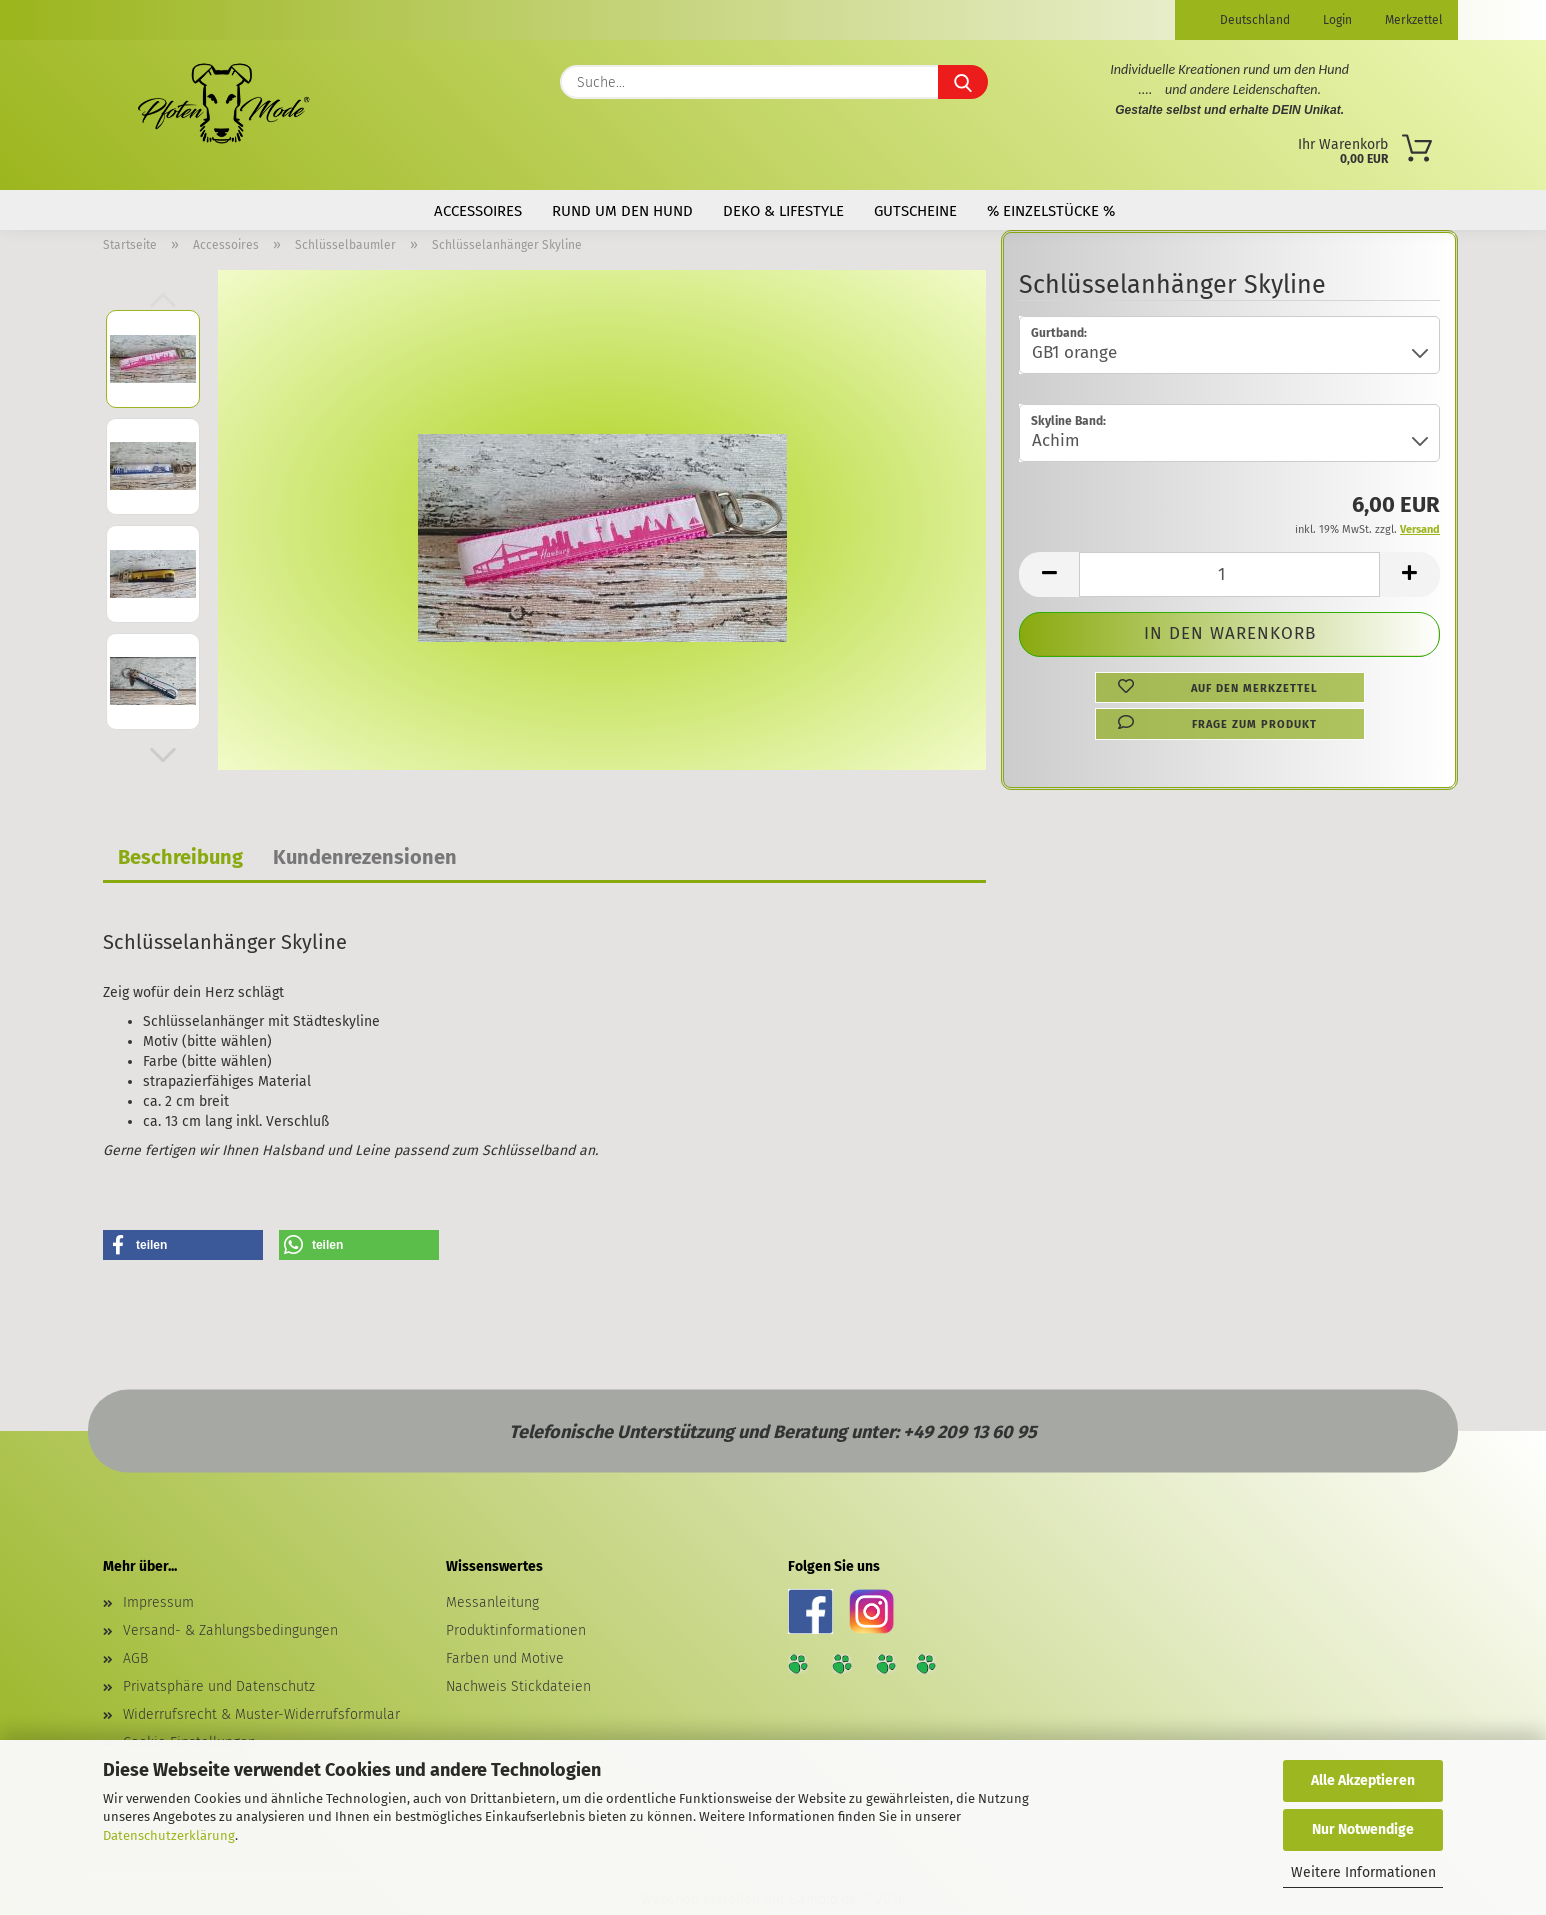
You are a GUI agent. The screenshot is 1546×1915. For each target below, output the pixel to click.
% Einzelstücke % (1051, 211)
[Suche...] (963, 82)
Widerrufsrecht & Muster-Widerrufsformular (261, 1714)
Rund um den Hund (622, 211)
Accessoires (478, 211)
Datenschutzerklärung (169, 1835)
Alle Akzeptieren (1363, 1780)
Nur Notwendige (1363, 1829)
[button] (163, 755)
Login (1336, 20)
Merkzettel (1412, 20)
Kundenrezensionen (365, 857)
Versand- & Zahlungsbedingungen (230, 1630)
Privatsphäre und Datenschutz (219, 1686)
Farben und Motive (505, 1658)
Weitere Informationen (1363, 1872)
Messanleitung (492, 1602)
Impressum (158, 1602)
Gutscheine (915, 211)
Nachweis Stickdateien (518, 1686)
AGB (135, 1658)
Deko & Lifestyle (783, 211)
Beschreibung (180, 857)
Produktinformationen (516, 1630)
